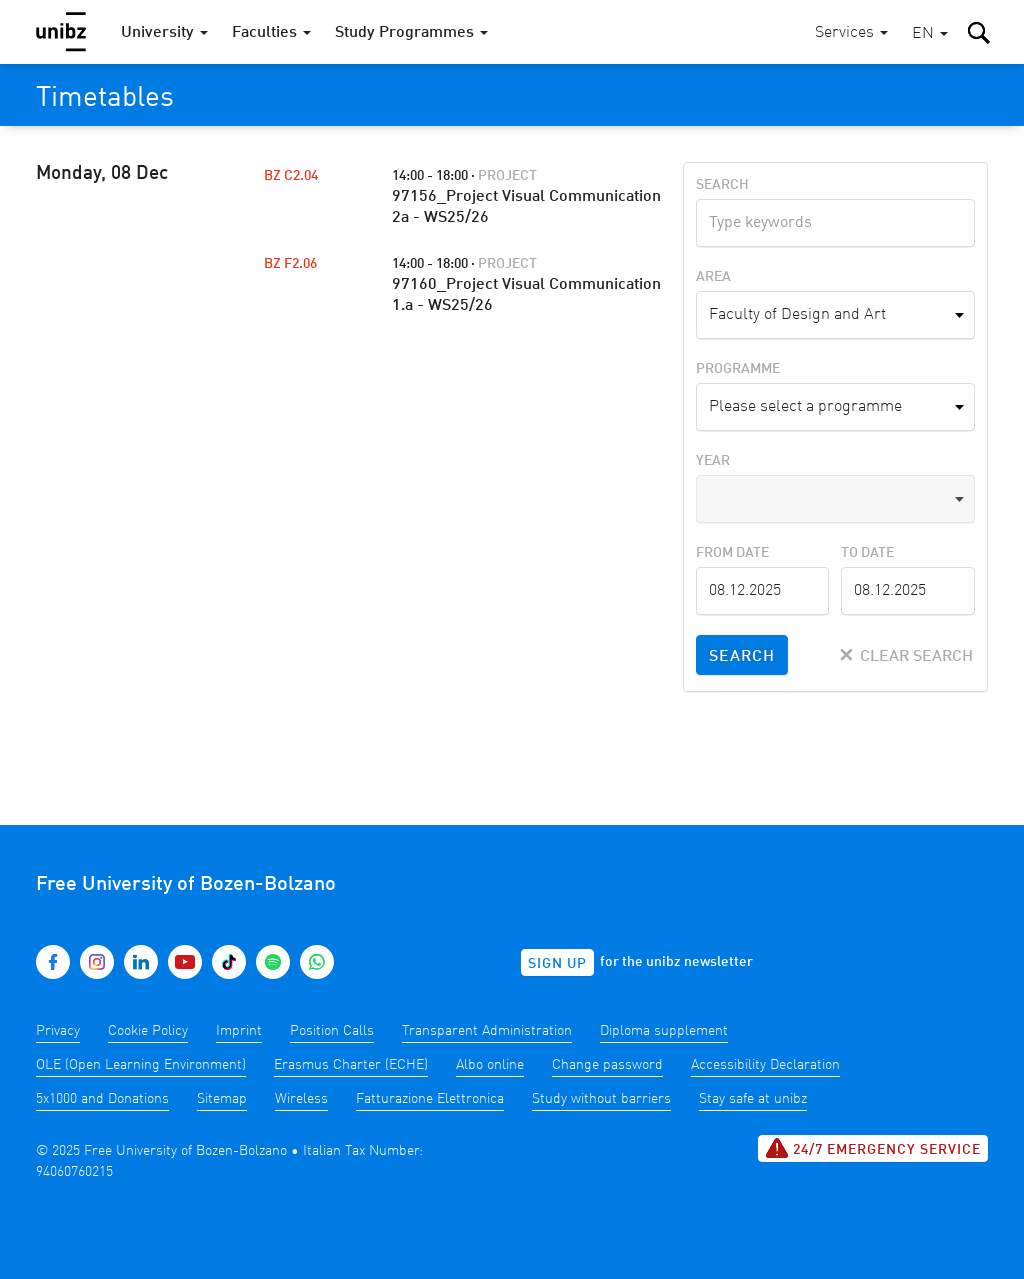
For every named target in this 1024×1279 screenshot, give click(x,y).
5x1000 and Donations (102, 1099)
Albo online (490, 1065)
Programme (738, 369)
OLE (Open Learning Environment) (141, 1065)
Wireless (301, 1099)
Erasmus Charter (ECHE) (351, 1065)
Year (713, 461)
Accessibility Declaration (765, 1065)
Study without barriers (601, 1099)
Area (713, 277)
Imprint (239, 1031)
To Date (867, 553)
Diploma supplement (664, 1031)
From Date (732, 553)
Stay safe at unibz (753, 1099)
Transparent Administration (487, 1031)
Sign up (557, 964)
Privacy (58, 1031)
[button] (930, 34)
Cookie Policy (148, 1031)
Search (722, 185)
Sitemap (222, 1099)
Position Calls (332, 1031)
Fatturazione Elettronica (430, 1099)
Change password (607, 1065)
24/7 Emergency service (873, 1148)
